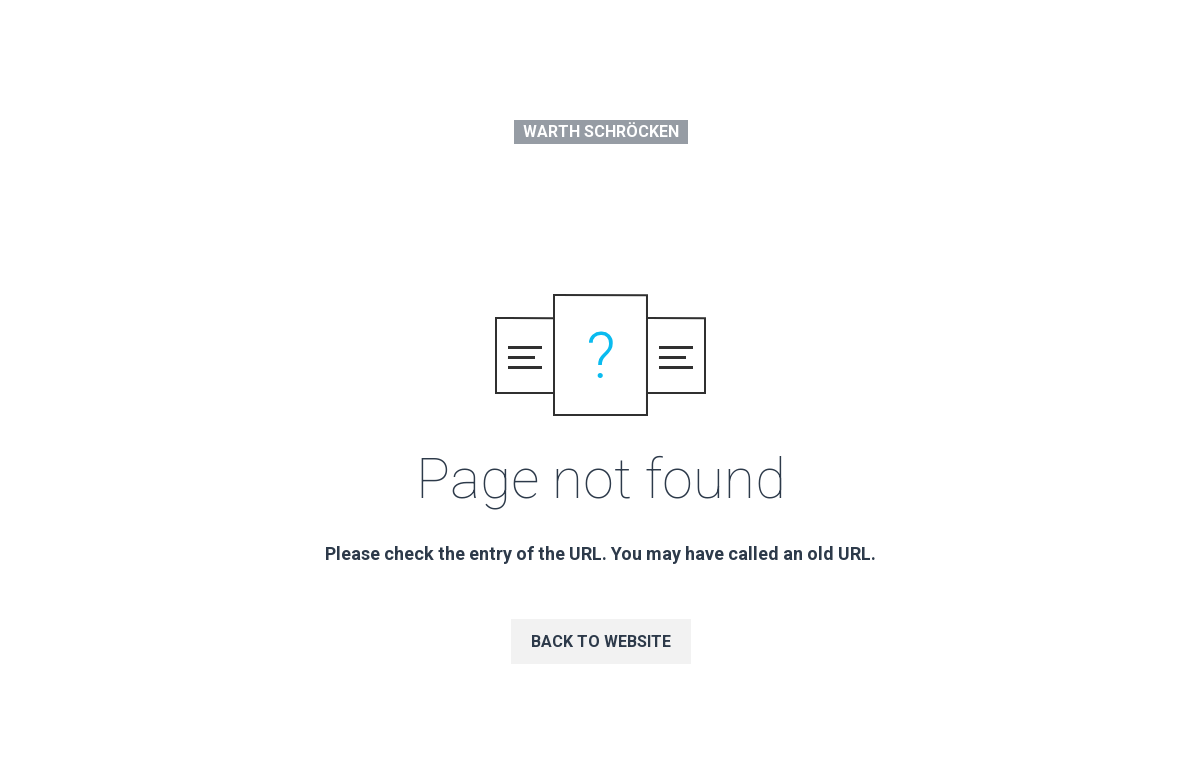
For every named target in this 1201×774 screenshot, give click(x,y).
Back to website (601, 641)
